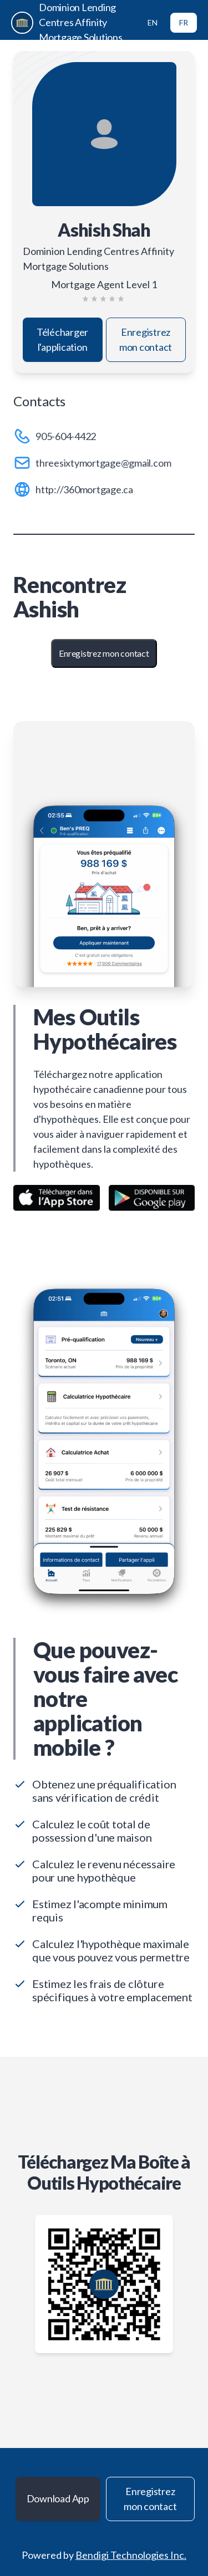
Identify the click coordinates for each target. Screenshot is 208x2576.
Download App (58, 2498)
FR (183, 22)
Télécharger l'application (62, 339)
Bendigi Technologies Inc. (130, 2555)
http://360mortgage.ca (84, 489)
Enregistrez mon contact (145, 339)
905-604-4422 (65, 436)
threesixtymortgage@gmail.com (103, 463)
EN (153, 22)
